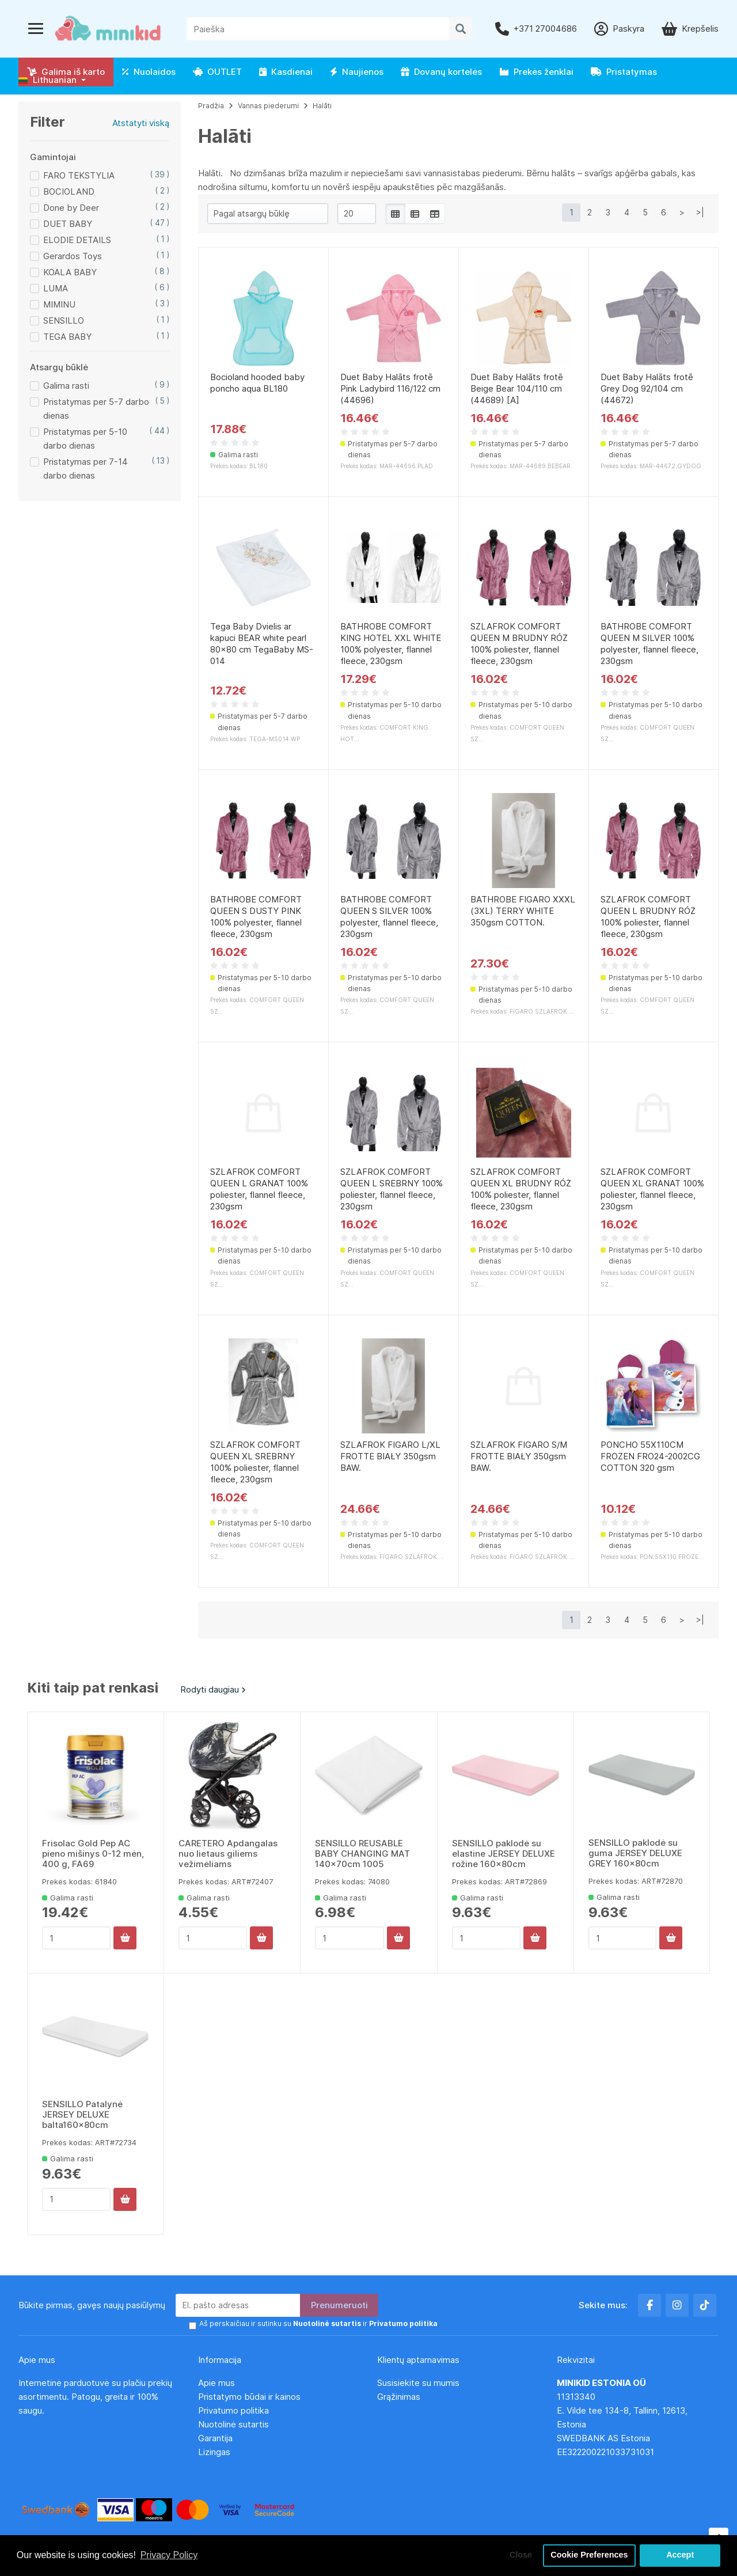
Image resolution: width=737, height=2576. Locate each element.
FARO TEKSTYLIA (79, 175)
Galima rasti (66, 385)
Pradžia (211, 105)
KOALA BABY (70, 272)
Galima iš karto (66, 71)
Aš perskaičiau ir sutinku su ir (318, 2323)
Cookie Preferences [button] (589, 2555)
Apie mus (216, 2382)
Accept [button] (680, 2555)
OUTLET (217, 71)
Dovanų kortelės (441, 71)
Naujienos (356, 71)
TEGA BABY (67, 336)
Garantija (215, 2438)
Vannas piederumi (268, 105)
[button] (52, 80)
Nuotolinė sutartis (233, 2424)
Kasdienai (286, 71)
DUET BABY (67, 223)
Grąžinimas (398, 2396)
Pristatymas (624, 71)
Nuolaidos (149, 71)
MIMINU (59, 304)
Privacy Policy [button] (169, 2555)
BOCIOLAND (68, 191)
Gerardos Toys (72, 256)
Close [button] (521, 2555)
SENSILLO (63, 320)
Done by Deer (71, 207)
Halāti (322, 105)
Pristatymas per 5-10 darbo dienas (85, 438)
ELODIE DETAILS (77, 239)
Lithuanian (47, 79)
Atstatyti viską (140, 122)
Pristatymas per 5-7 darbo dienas (96, 408)
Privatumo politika (233, 2410)
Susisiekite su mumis (418, 2382)
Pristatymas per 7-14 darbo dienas (85, 468)
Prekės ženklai (536, 71)
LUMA (55, 288)
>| (700, 212)
